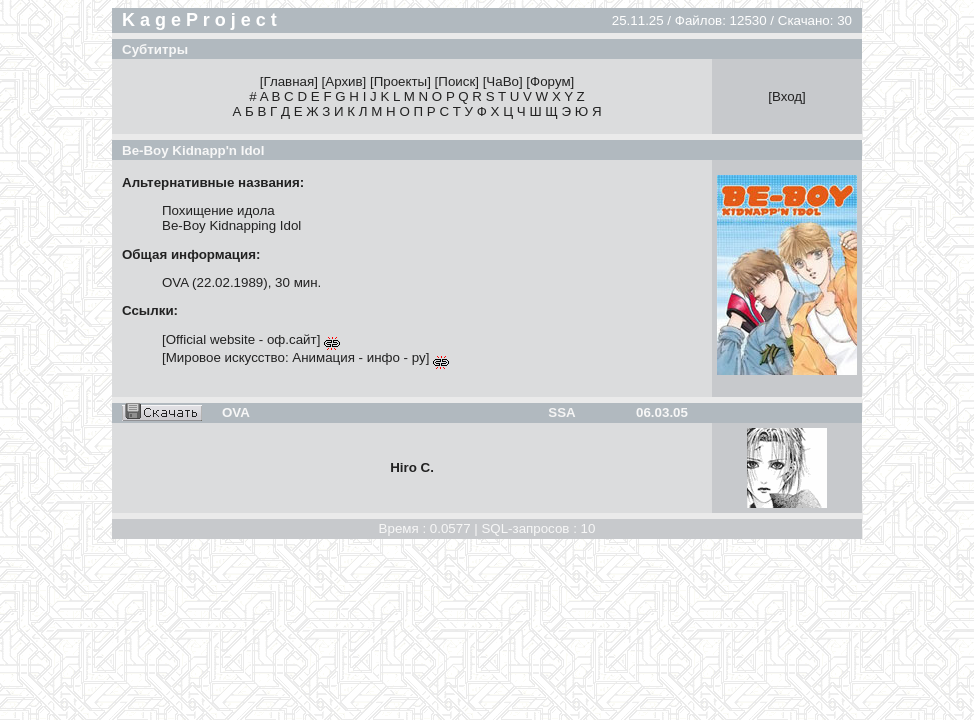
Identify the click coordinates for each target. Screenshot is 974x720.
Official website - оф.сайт (241, 339)
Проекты (400, 81)
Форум (550, 81)
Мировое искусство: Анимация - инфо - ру (296, 357)
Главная (288, 81)
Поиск (456, 81)
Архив (343, 81)
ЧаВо (502, 81)
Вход (787, 96)
